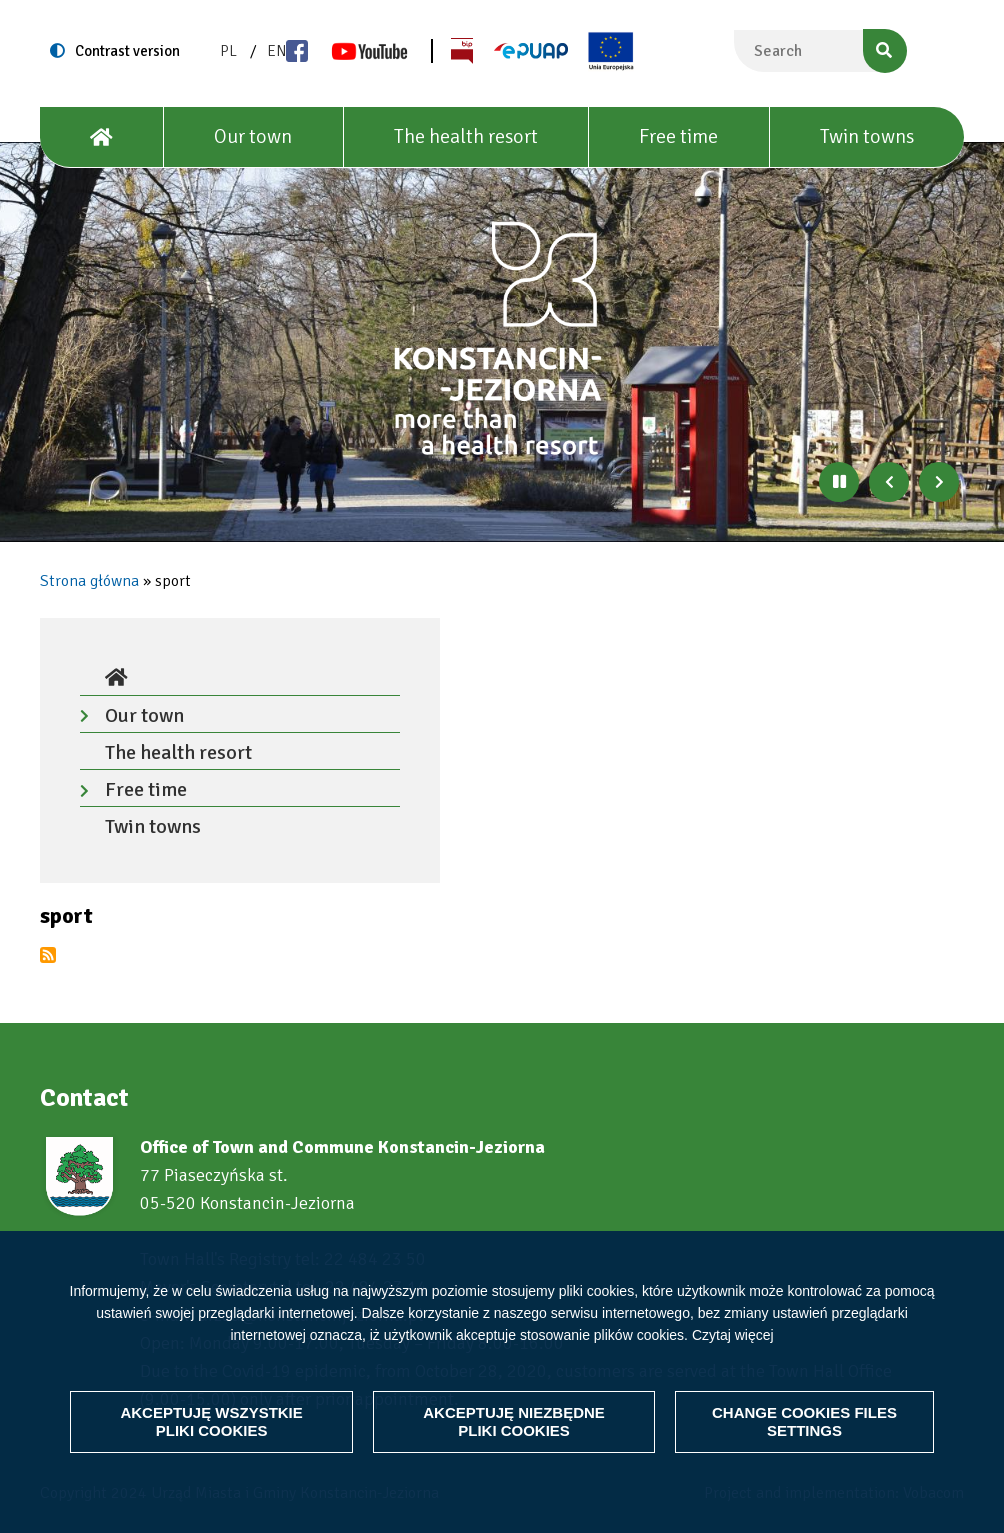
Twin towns (867, 136)
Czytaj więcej (733, 1334)
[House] (102, 137)
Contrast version (127, 51)
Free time (678, 136)
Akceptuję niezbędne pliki (514, 1421)
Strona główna (89, 581)
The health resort (466, 136)
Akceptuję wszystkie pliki (211, 1421)
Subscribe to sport (48, 955)
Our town (253, 136)
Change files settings (804, 1421)
